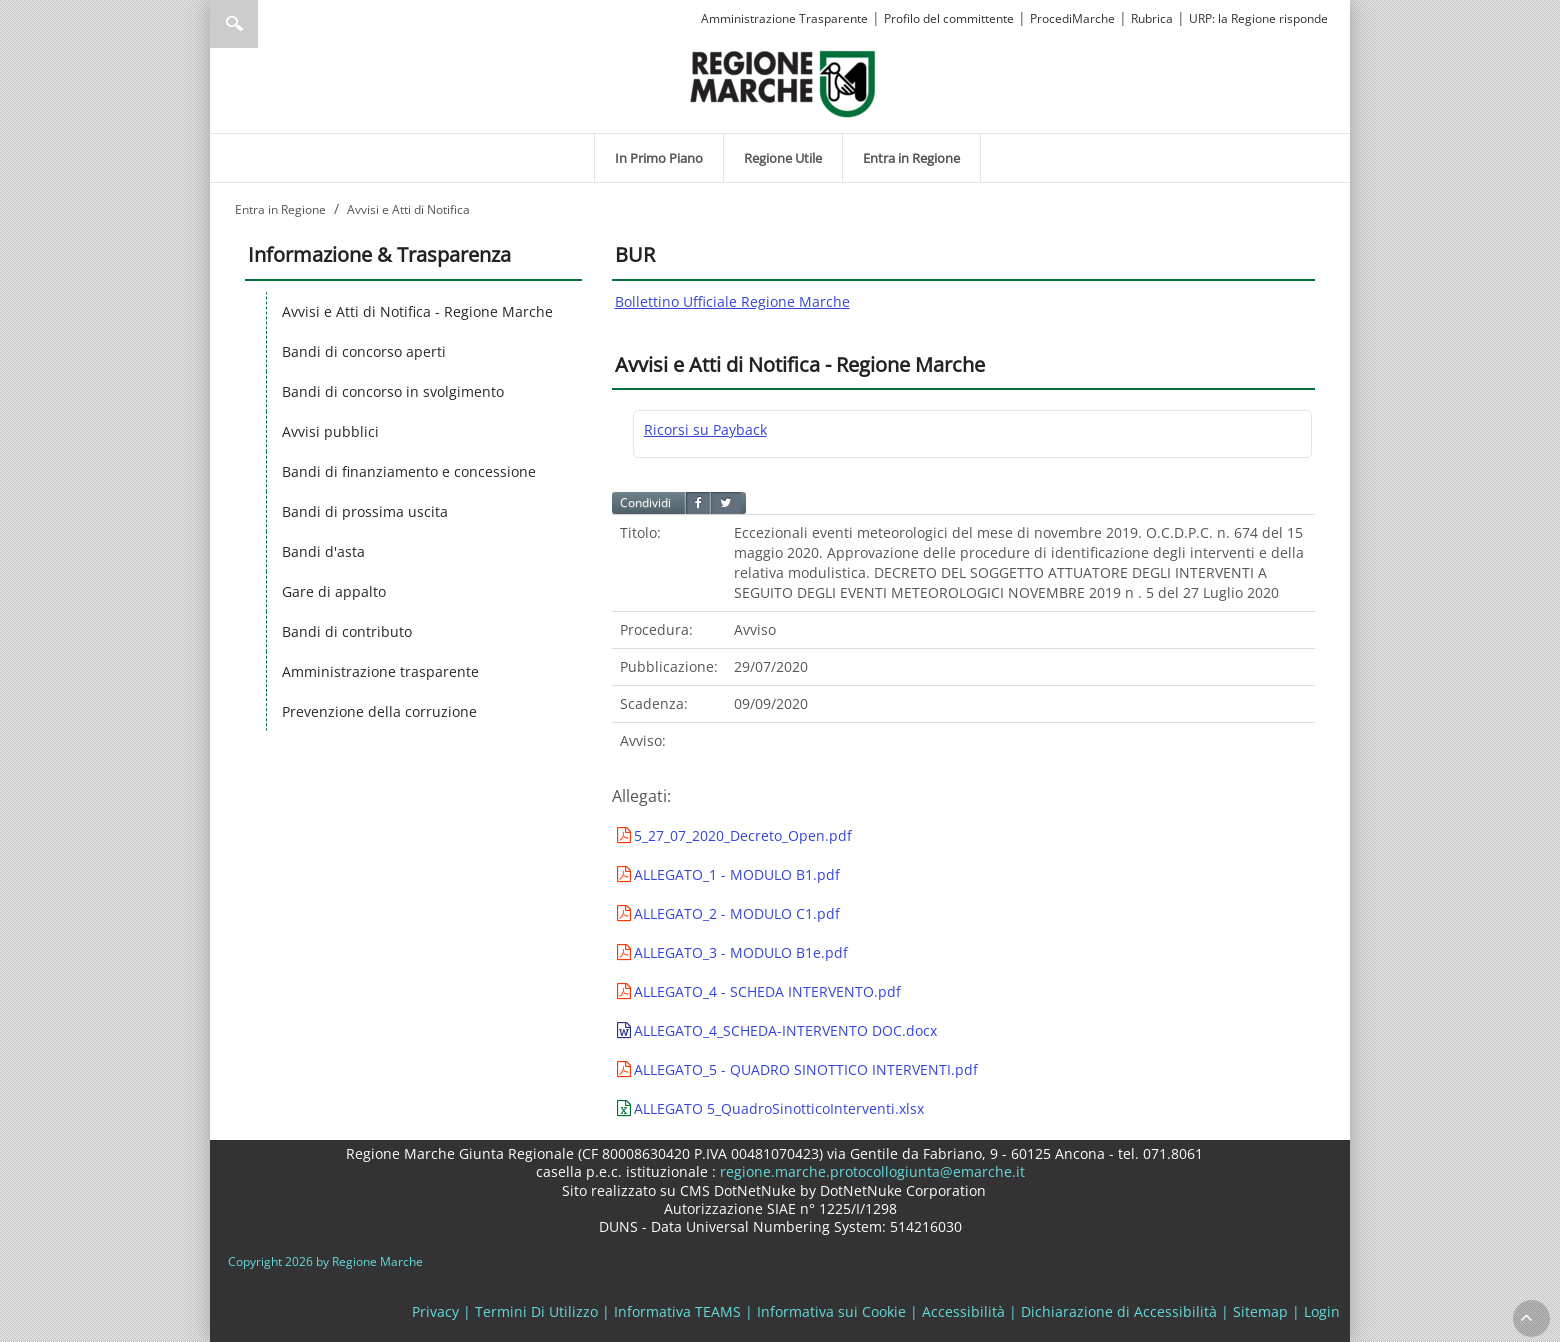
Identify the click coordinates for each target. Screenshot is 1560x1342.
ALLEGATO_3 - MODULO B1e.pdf (741, 952)
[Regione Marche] (783, 82)
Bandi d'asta (323, 551)
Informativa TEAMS (677, 1311)
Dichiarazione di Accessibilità (1119, 1311)
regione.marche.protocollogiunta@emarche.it (870, 1171)
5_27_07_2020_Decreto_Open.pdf (743, 835)
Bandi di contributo (347, 631)
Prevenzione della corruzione (379, 711)
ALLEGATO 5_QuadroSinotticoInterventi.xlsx (779, 1108)
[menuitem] (659, 158)
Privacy (435, 1311)
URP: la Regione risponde (1258, 18)
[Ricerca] (272, 24)
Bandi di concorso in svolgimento (393, 391)
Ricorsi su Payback (705, 429)
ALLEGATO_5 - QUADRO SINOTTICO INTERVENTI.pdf (806, 1069)
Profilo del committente (949, 18)
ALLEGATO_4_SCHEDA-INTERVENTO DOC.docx (785, 1030)
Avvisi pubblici (330, 431)
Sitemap (1260, 1311)
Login (1322, 1311)
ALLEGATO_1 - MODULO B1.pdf (737, 874)
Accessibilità (963, 1311)
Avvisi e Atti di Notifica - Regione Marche (417, 311)
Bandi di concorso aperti (364, 351)
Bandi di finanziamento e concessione (409, 471)
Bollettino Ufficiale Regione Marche (732, 301)
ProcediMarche (1072, 18)
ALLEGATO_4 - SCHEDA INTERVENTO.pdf (767, 991)
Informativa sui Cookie (831, 1311)
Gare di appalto (334, 591)
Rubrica (1152, 18)
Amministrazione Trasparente (784, 18)
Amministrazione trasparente (380, 671)
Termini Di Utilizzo (536, 1311)
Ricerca (234, 24)
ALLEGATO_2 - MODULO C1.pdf (737, 913)
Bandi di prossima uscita (365, 511)
